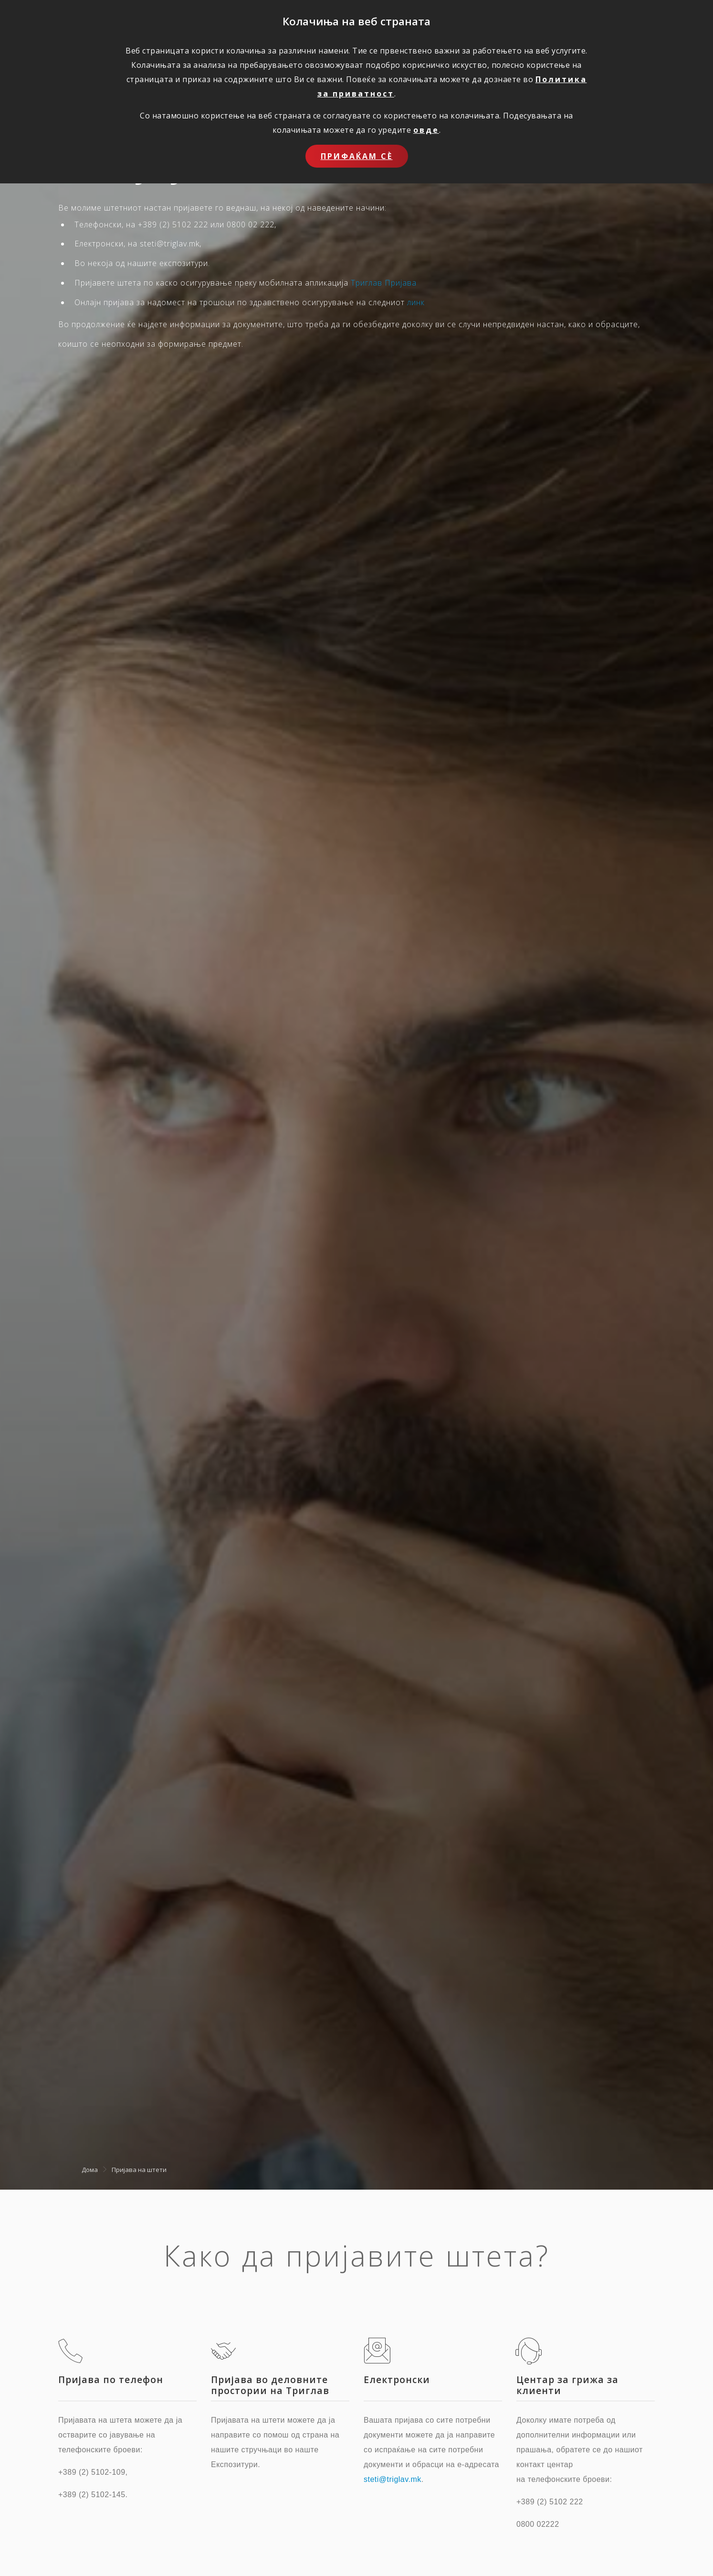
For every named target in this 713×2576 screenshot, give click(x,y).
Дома (90, 2169)
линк (416, 302)
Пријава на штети (139, 2169)
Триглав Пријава (384, 282)
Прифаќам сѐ (357, 156)
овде (426, 130)
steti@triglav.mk (392, 2479)
